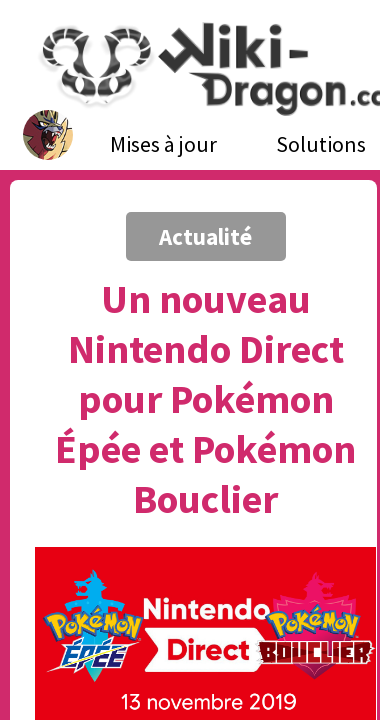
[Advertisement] (187, 212)
